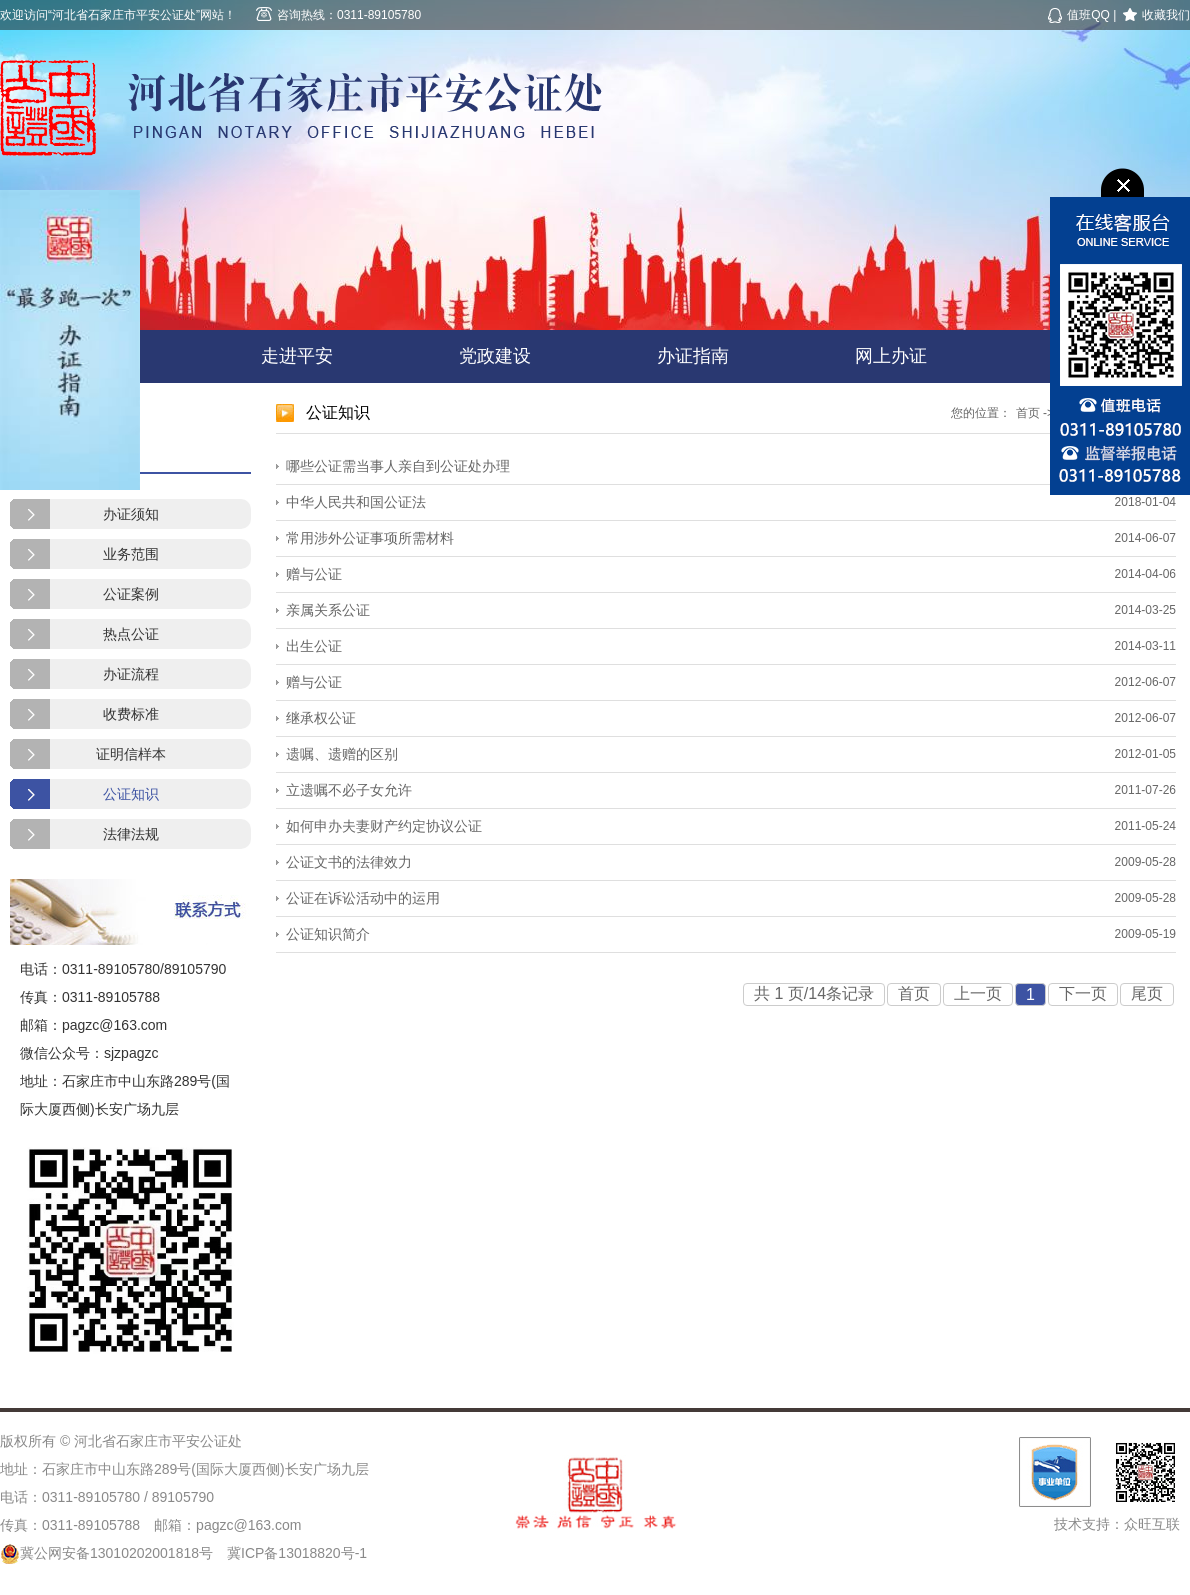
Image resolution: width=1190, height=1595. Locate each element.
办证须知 (131, 514)
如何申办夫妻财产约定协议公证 (384, 826)
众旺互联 (1152, 1524)
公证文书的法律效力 (349, 862)
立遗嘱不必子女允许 (349, 790)
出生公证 (314, 646)
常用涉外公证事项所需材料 (370, 538)
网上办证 (891, 356)
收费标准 (131, 714)
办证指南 (693, 356)
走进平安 (297, 356)
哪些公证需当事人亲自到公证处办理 (398, 466)
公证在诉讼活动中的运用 (363, 898)
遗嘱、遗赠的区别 (342, 754)
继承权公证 (321, 718)
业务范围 (131, 554)
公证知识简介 (328, 934)
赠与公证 (314, 574)
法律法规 (131, 834)
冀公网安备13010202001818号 (106, 1553)
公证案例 (131, 594)
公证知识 (131, 794)
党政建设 (495, 356)
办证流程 (131, 674)
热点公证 (131, 634)
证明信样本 (131, 754)
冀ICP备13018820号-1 (297, 1553)
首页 (1028, 413)
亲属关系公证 (328, 610)
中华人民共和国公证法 (356, 502)
